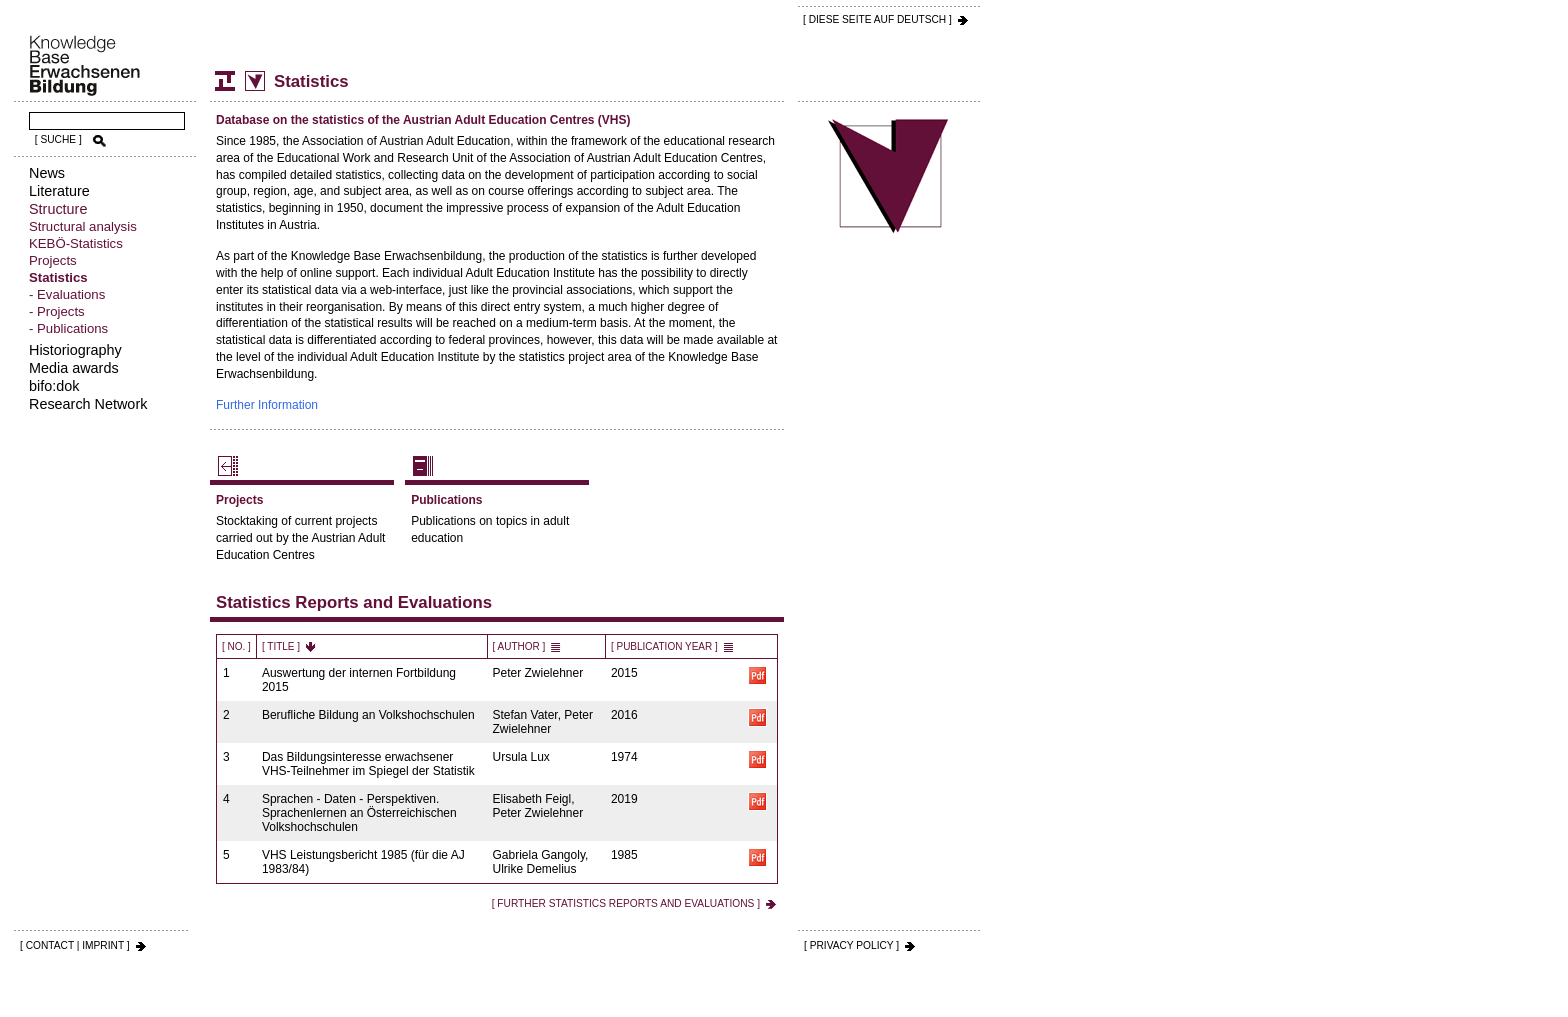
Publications (446, 500)
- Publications (68, 328)
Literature (59, 191)
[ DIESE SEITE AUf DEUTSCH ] (877, 19)
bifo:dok (54, 386)
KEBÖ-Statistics (76, 243)
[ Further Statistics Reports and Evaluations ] (626, 903)
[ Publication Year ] (664, 646)
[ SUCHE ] (58, 139)
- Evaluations (67, 294)
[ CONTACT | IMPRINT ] (75, 945)
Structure (58, 209)
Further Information (267, 405)
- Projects (57, 311)
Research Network (88, 404)
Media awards (74, 368)
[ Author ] (519, 646)
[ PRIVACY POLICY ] (851, 945)
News (47, 173)
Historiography (75, 350)
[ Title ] (281, 646)
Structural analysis (83, 226)
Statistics (58, 277)
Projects (53, 260)
